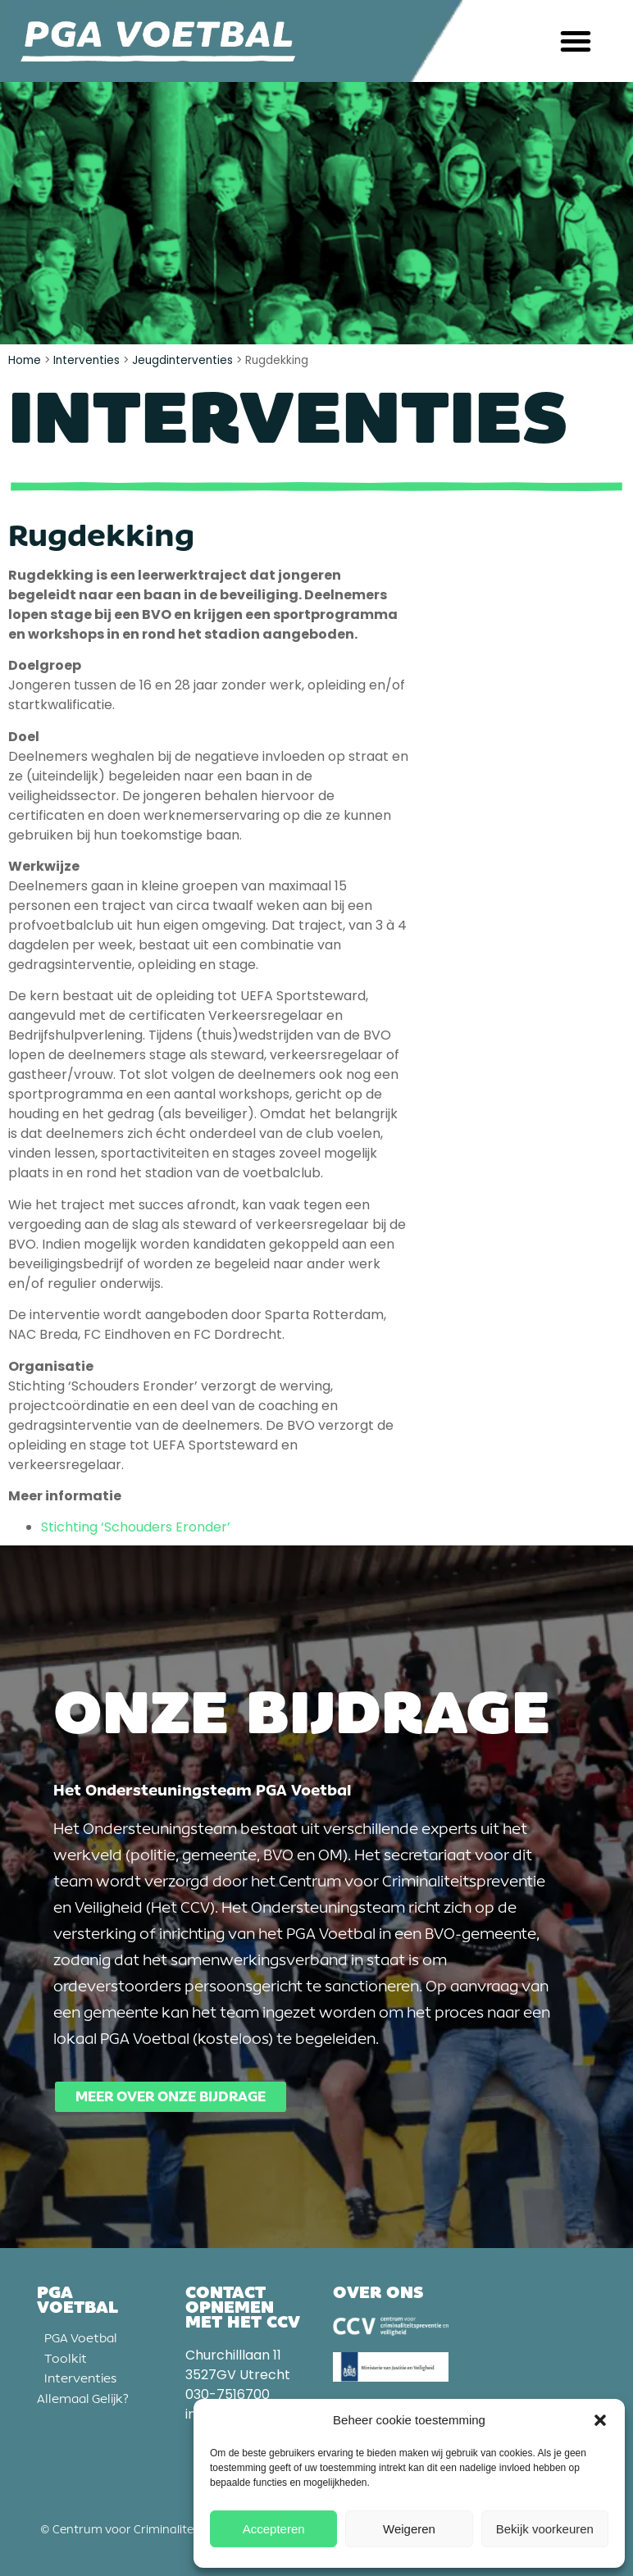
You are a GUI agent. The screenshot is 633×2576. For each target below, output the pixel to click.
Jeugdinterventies (182, 360)
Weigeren (409, 2529)
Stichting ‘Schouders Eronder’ (135, 1527)
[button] (600, 2420)
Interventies (86, 360)
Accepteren (274, 2529)
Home (24, 360)
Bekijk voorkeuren (545, 2529)
